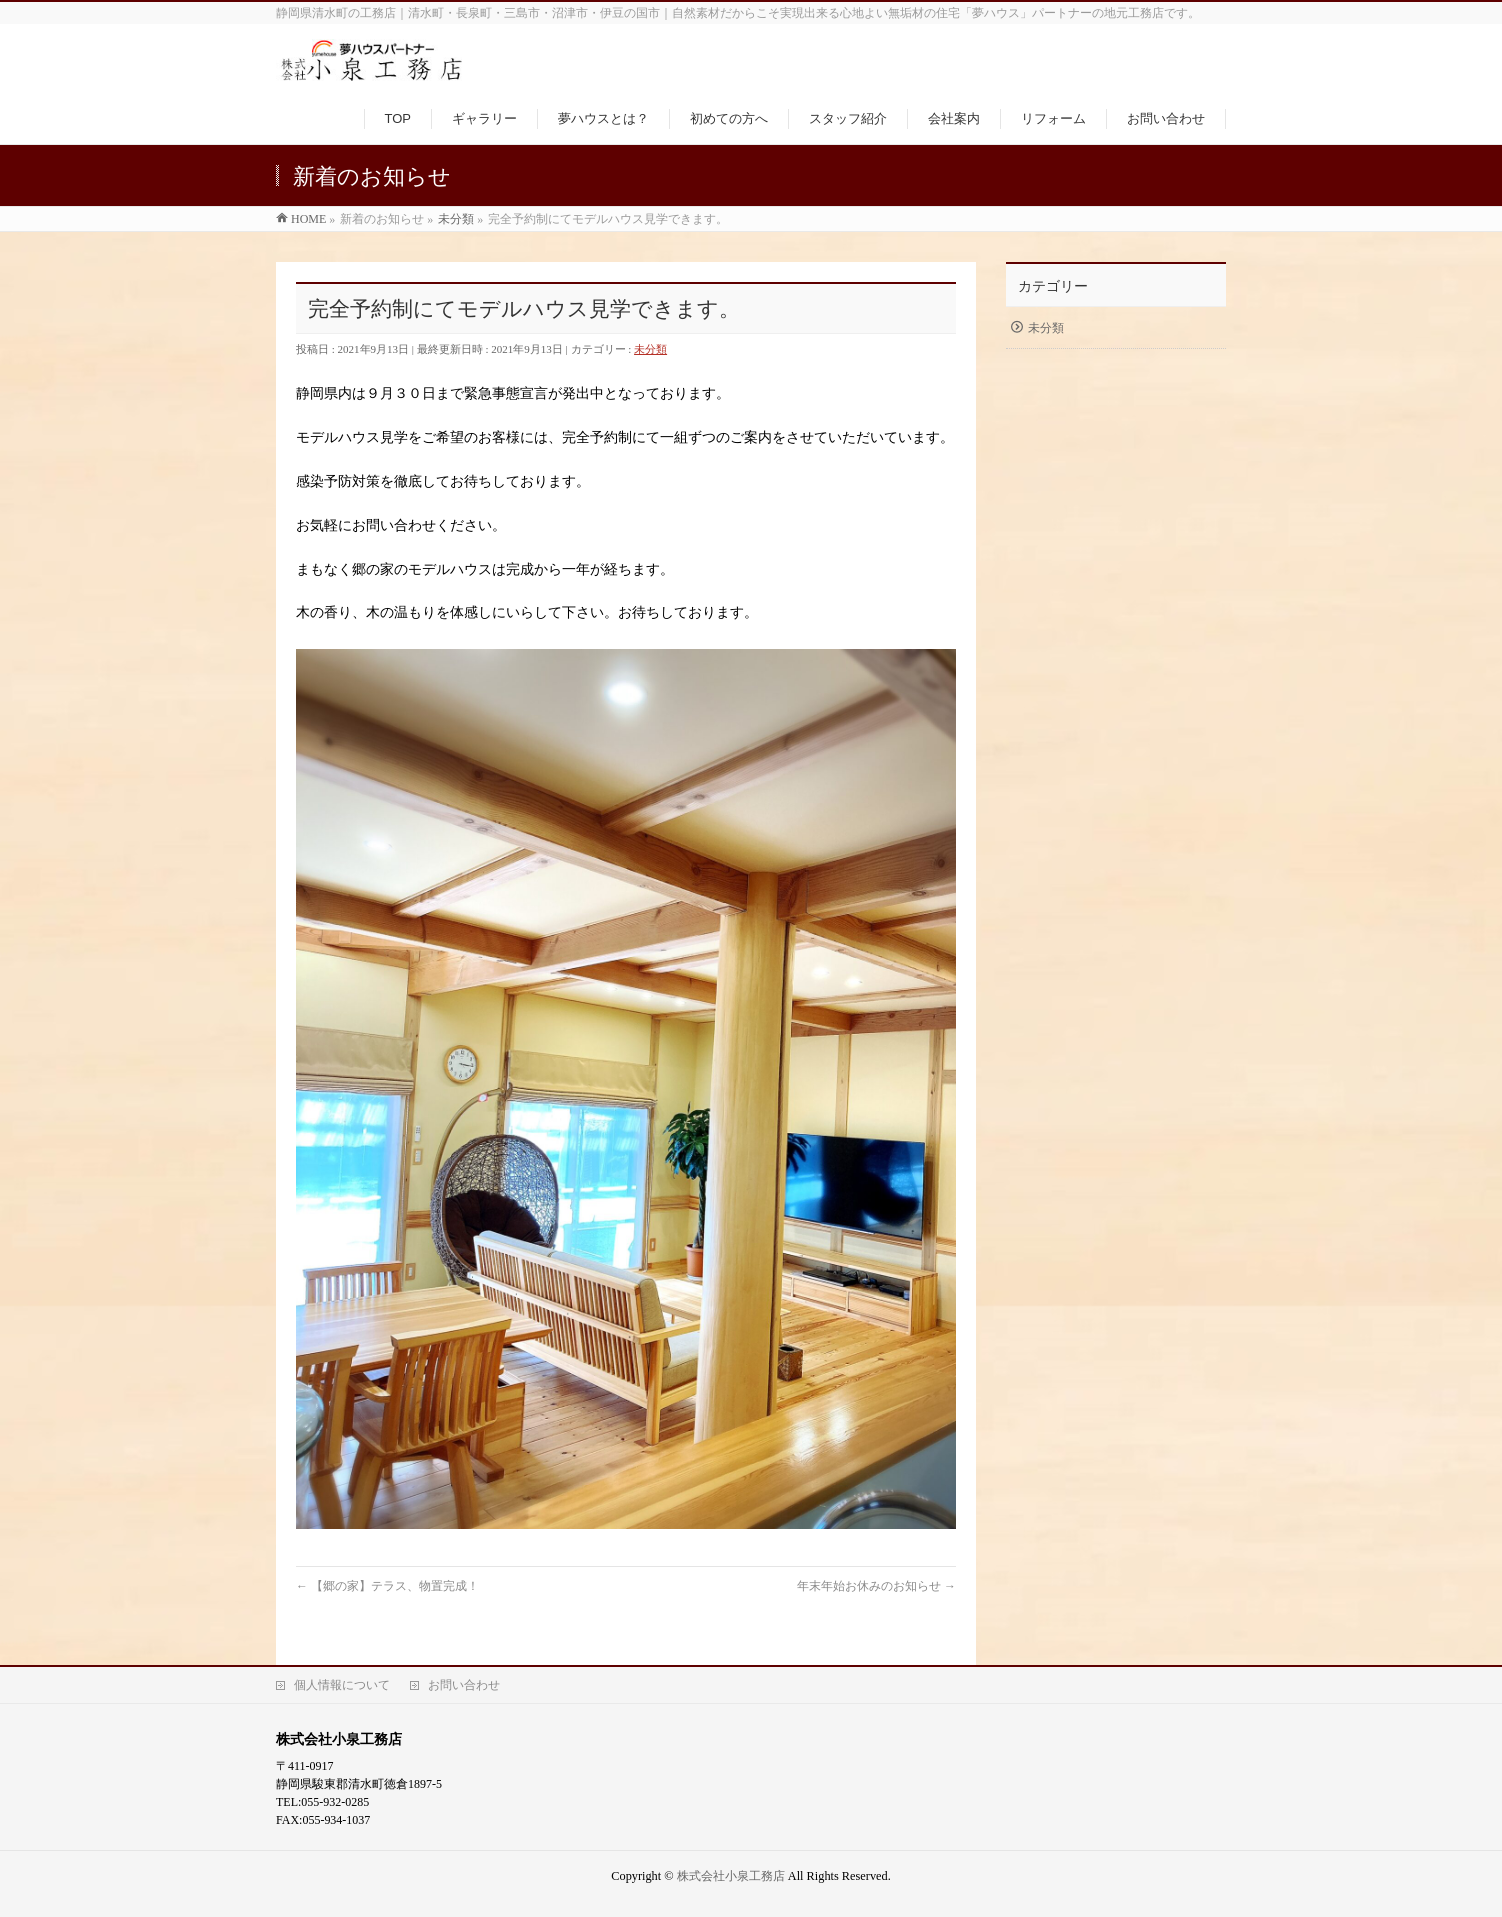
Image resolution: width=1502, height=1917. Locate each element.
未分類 (650, 349)
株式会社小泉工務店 (731, 1876)
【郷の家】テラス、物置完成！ (387, 1586)
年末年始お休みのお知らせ (876, 1586)
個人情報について (342, 1685)
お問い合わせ (464, 1685)
